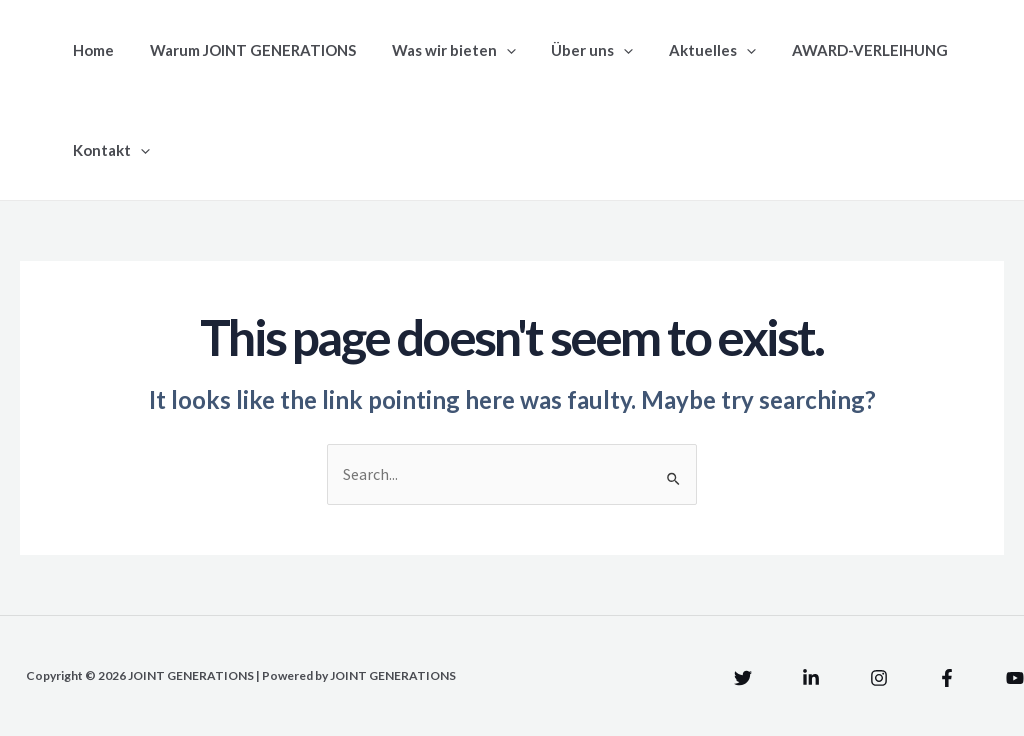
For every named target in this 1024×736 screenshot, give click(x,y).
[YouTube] (1015, 678)
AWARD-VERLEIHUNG (838, 50)
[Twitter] (743, 678)
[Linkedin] (811, 678)
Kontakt (108, 150)
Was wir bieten (439, 50)
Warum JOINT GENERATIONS (244, 50)
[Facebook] (947, 678)
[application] (491, 50)
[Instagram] (879, 678)
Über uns (572, 50)
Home (90, 50)
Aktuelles (686, 50)
